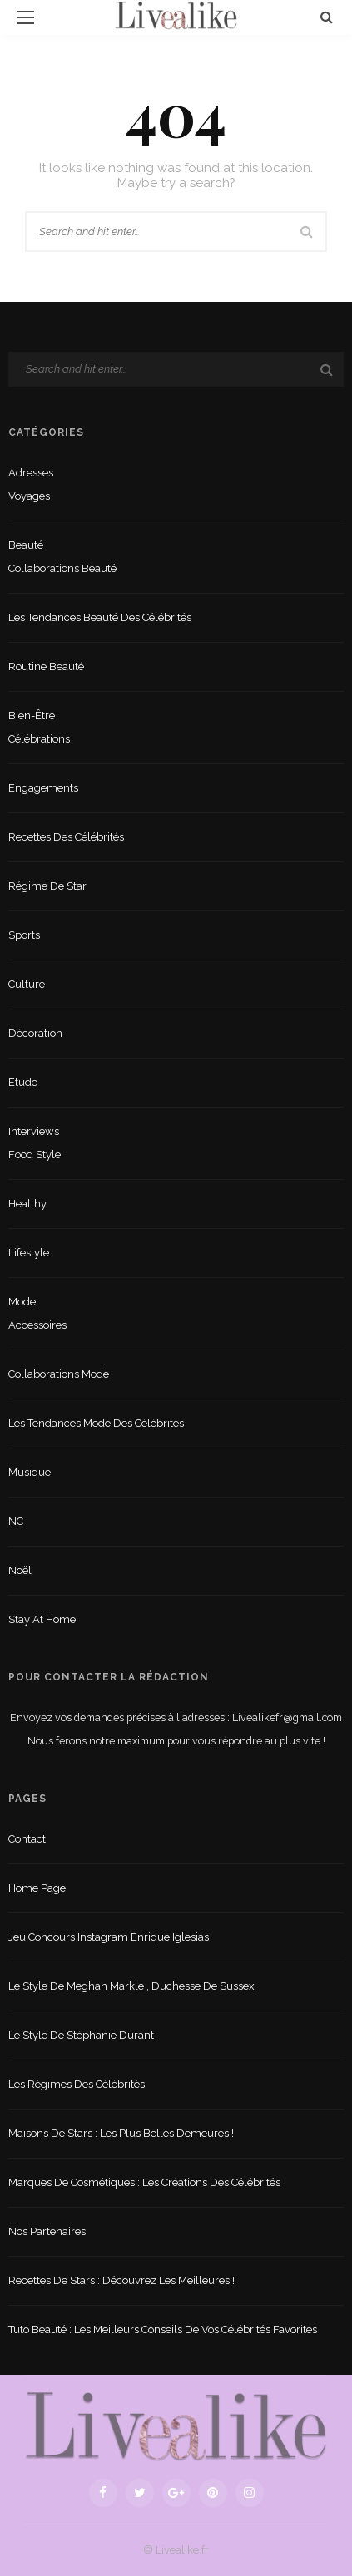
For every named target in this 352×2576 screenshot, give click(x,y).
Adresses (30, 472)
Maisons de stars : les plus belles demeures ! (121, 2133)
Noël (20, 1570)
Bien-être (31, 715)
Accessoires (37, 1325)
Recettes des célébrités (66, 837)
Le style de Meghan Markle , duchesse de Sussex (131, 1986)
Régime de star (47, 886)
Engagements (43, 788)
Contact (27, 1839)
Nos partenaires (47, 2231)
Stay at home (42, 1619)
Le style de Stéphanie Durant (81, 2035)
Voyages (29, 496)
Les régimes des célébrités (76, 2084)
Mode (22, 1301)
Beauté (25, 545)
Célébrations (39, 739)
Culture (26, 984)
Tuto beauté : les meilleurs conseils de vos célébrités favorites (162, 2329)
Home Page (37, 1888)
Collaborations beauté (62, 568)
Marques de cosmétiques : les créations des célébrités (144, 2182)
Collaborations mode (58, 1374)
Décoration (35, 1033)
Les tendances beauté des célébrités (99, 617)
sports (24, 935)
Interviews (33, 1131)
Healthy (27, 1203)
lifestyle (28, 1252)
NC (15, 1521)
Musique (29, 1472)
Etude (22, 1082)
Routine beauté (46, 666)
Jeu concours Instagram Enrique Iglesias (108, 1937)
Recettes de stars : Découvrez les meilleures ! (121, 2280)
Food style (34, 1154)
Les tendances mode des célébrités (96, 1423)
